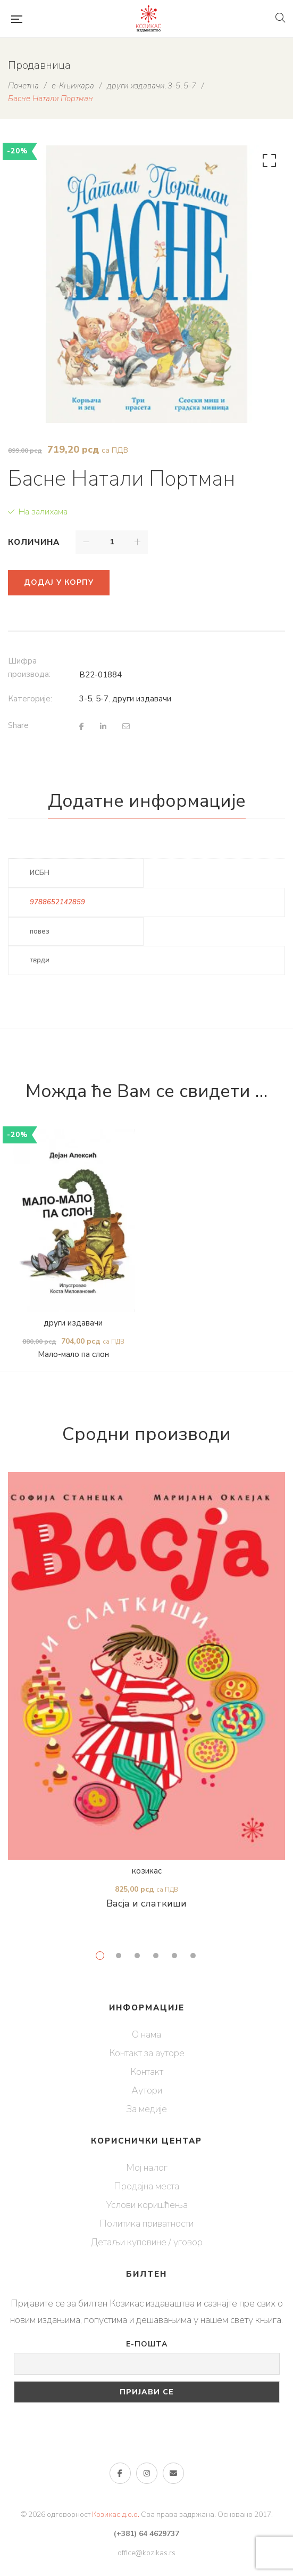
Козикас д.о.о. (115, 2514)
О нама (146, 2034)
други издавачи (141, 698)
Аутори (146, 2090)
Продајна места (146, 2186)
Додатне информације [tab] (147, 801)
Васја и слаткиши (146, 1903)
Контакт (146, 2071)
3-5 (85, 698)
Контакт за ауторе (147, 2053)
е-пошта (173, 2473)
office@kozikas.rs (146, 2553)
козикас (147, 1871)
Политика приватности (146, 2223)
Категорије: (30, 698)
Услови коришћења (147, 2204)
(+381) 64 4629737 (146, 2534)
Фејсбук (120, 2473)
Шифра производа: (29, 668)
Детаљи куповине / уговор (147, 2242)
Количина (34, 542)
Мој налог (147, 2167)
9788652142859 (57, 902)
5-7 (102, 698)
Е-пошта (147, 2344)
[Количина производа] (112, 542)
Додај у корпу (59, 582)
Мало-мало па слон (73, 1355)
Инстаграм (147, 2473)
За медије (146, 2109)
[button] (267, 163)
